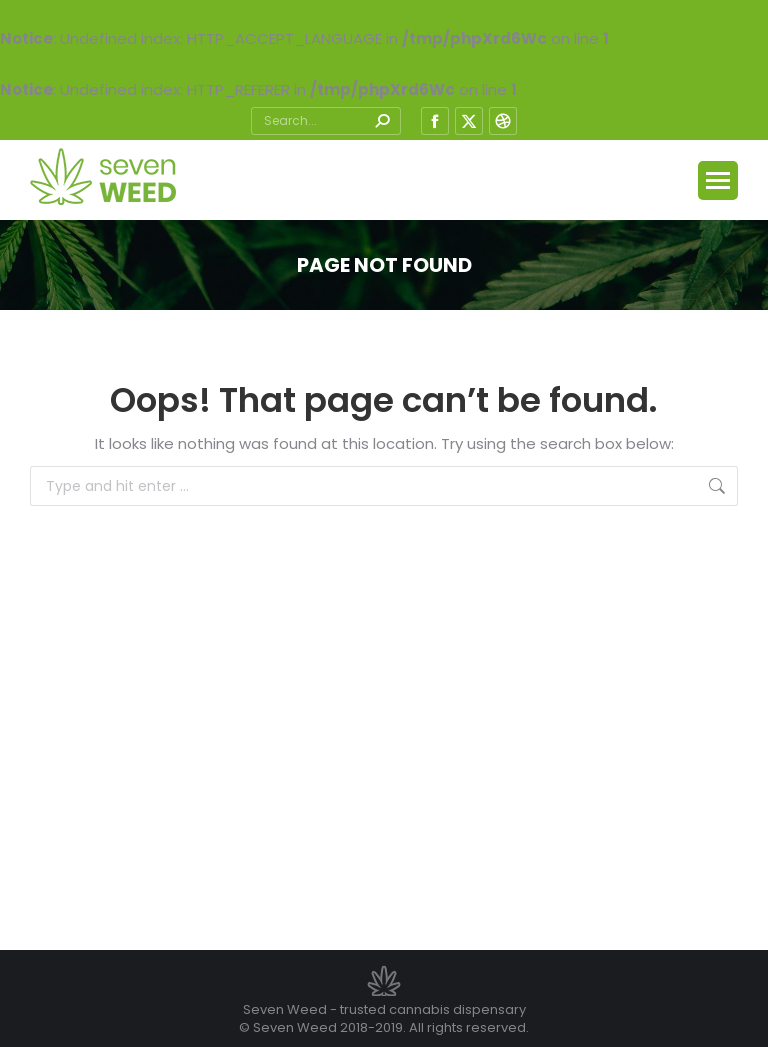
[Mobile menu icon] (718, 180)
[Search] (326, 121)
